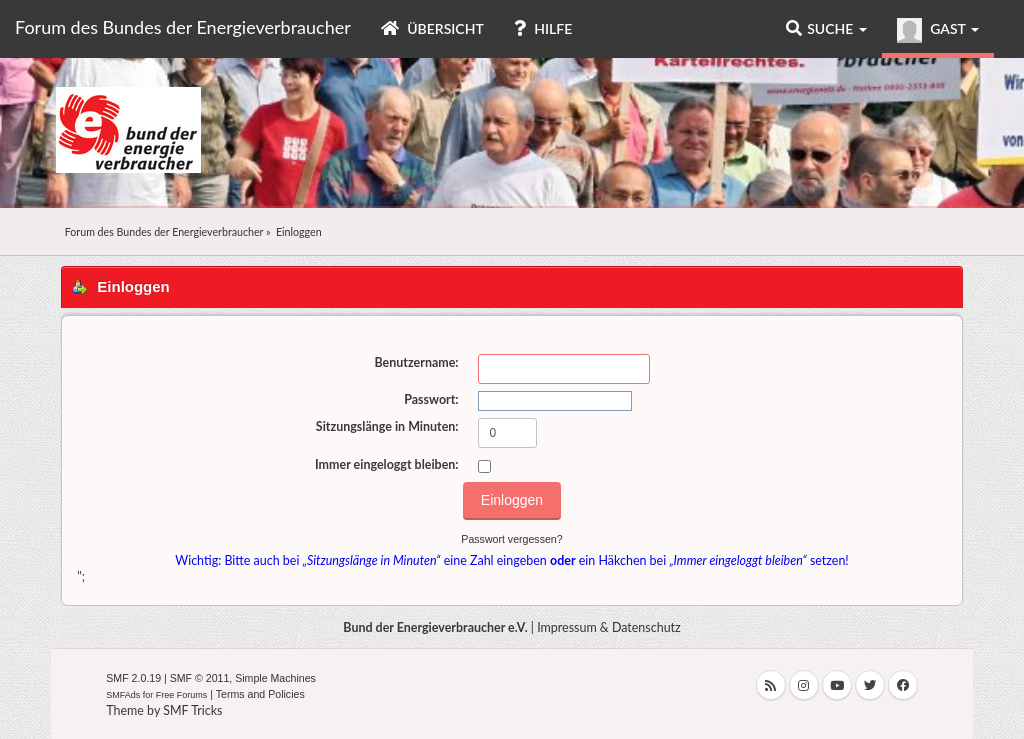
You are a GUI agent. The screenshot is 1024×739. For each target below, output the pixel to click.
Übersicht (432, 28)
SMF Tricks (192, 710)
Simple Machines (275, 678)
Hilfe (543, 28)
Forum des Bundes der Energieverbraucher (183, 27)
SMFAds (123, 695)
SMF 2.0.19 (133, 678)
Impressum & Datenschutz (609, 627)
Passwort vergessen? (511, 539)
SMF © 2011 (200, 678)
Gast (938, 30)
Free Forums (182, 695)
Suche (826, 28)
